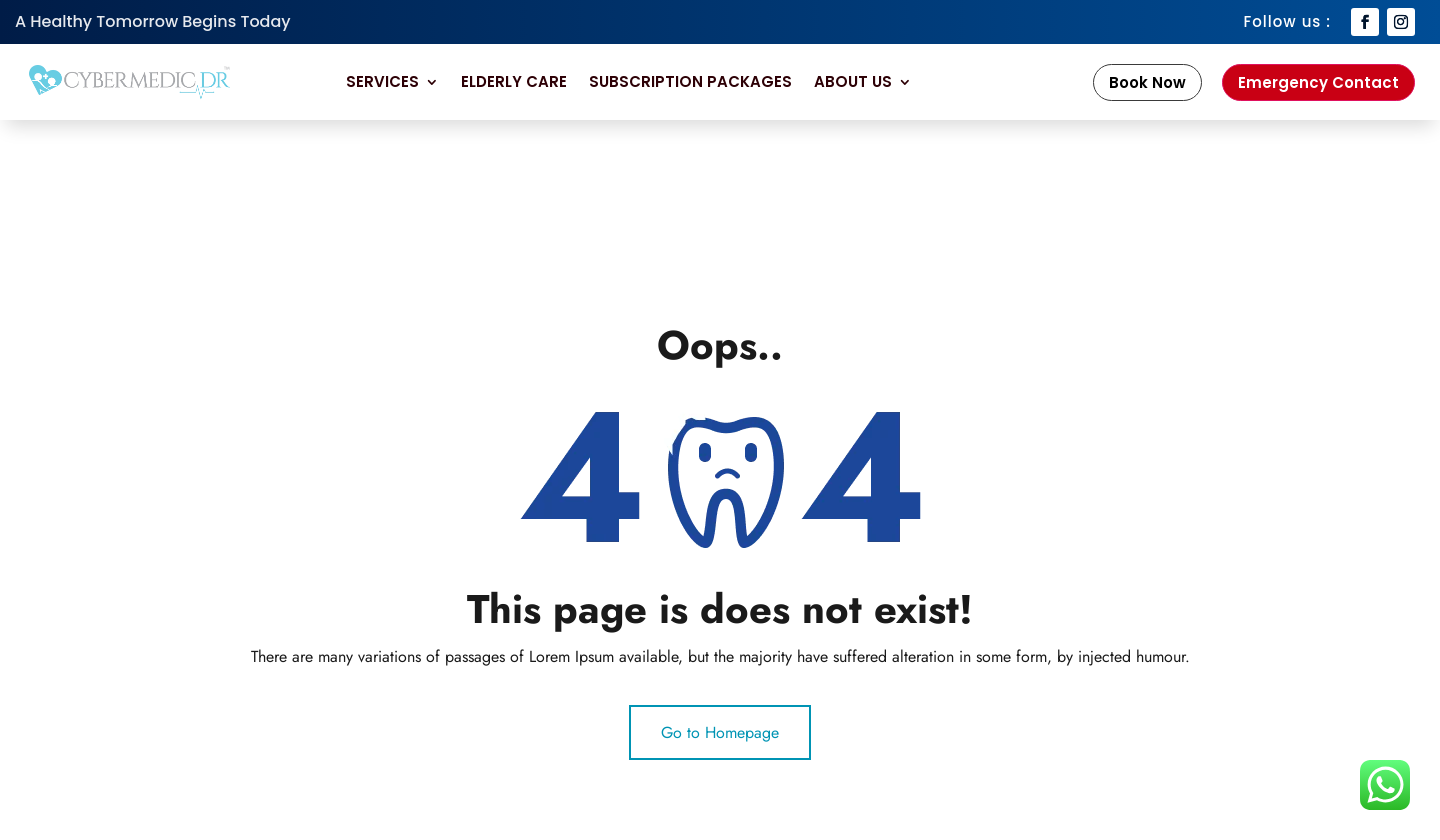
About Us (853, 81)
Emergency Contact (1318, 82)
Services (382, 81)
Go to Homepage (720, 732)
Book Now (1147, 82)
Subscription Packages (690, 81)
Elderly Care (514, 81)
